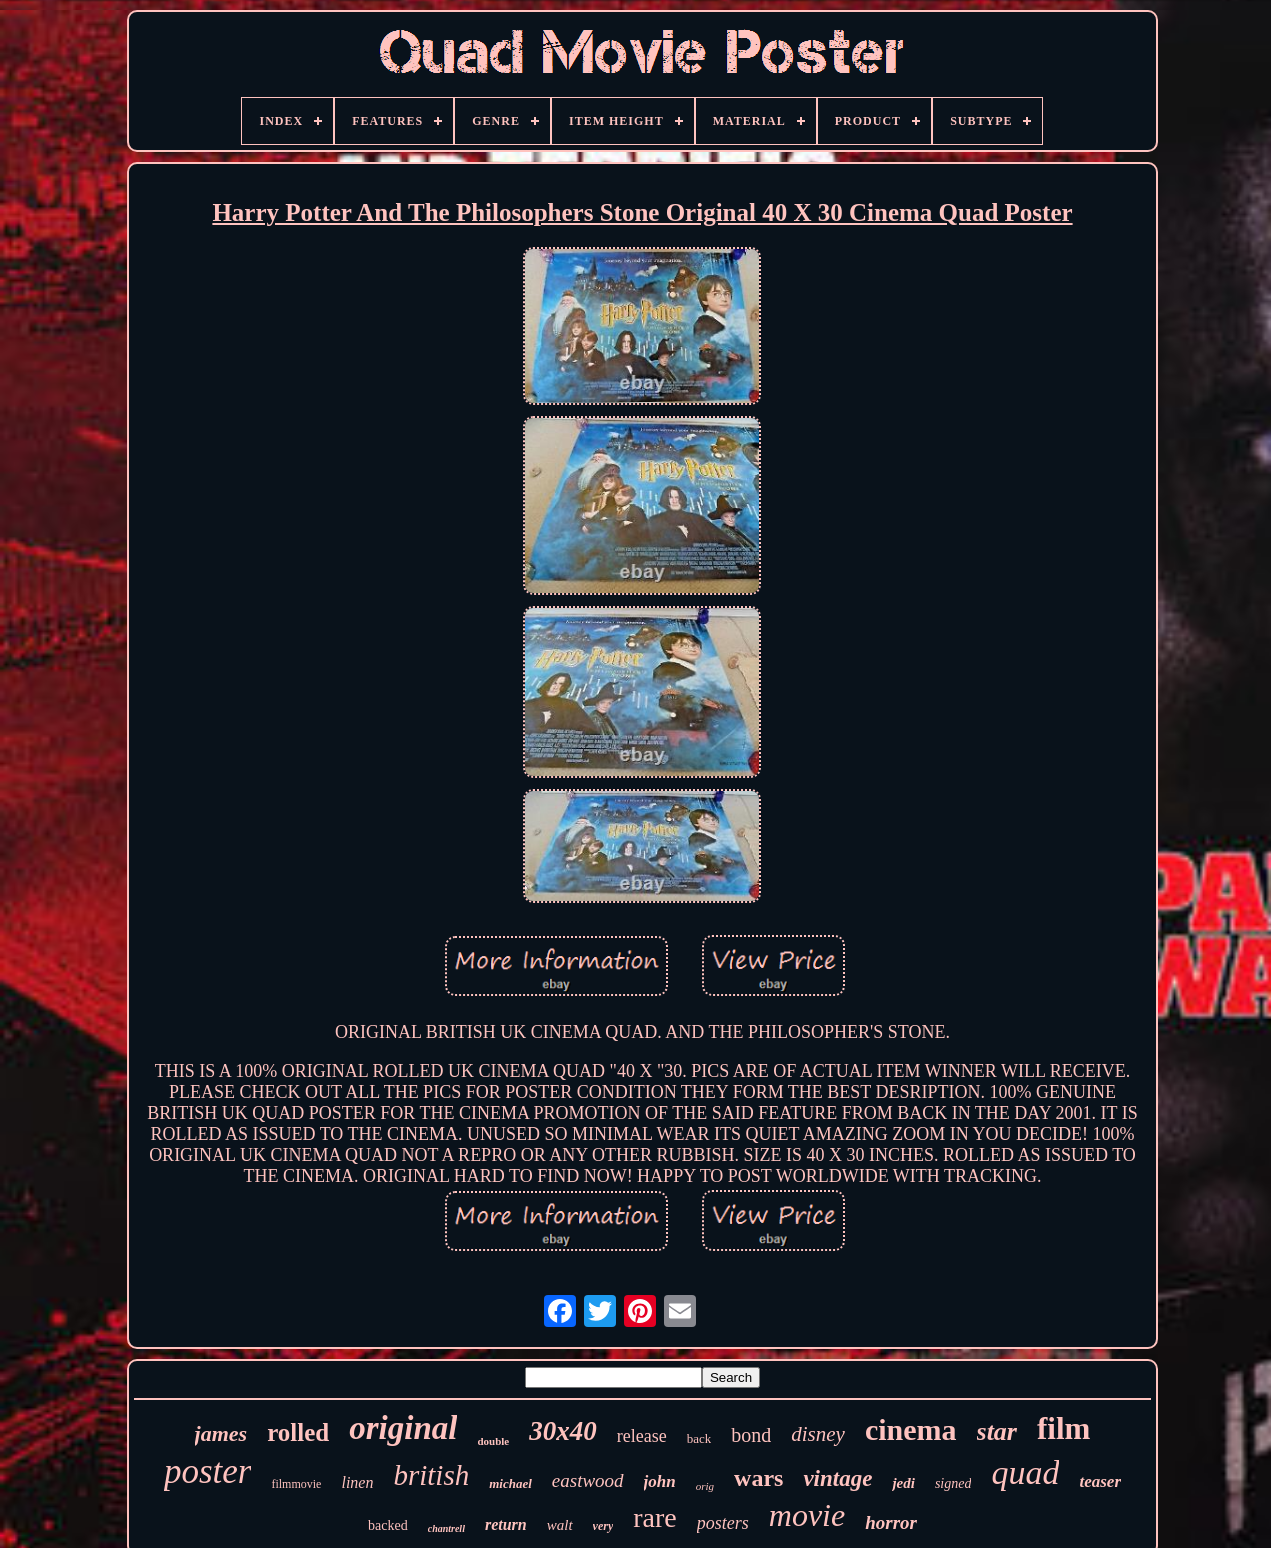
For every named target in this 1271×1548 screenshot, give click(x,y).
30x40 (563, 1431)
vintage (837, 1478)
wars (758, 1478)
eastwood (588, 1480)
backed (388, 1525)
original (403, 1428)
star (997, 1431)
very (603, 1526)
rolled (298, 1432)
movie (807, 1515)
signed (953, 1483)
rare (655, 1517)
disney (818, 1434)
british (431, 1475)
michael (510, 1483)
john (660, 1481)
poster (208, 1471)
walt (560, 1525)
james (221, 1433)
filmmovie (296, 1484)
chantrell (446, 1528)
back (699, 1438)
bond (751, 1435)
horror (891, 1522)
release (642, 1436)
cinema (911, 1429)
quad (1025, 1472)
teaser (1100, 1481)
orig (705, 1486)
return (506, 1524)
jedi (903, 1483)
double (493, 1441)
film (1063, 1428)
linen (357, 1482)
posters (723, 1523)
